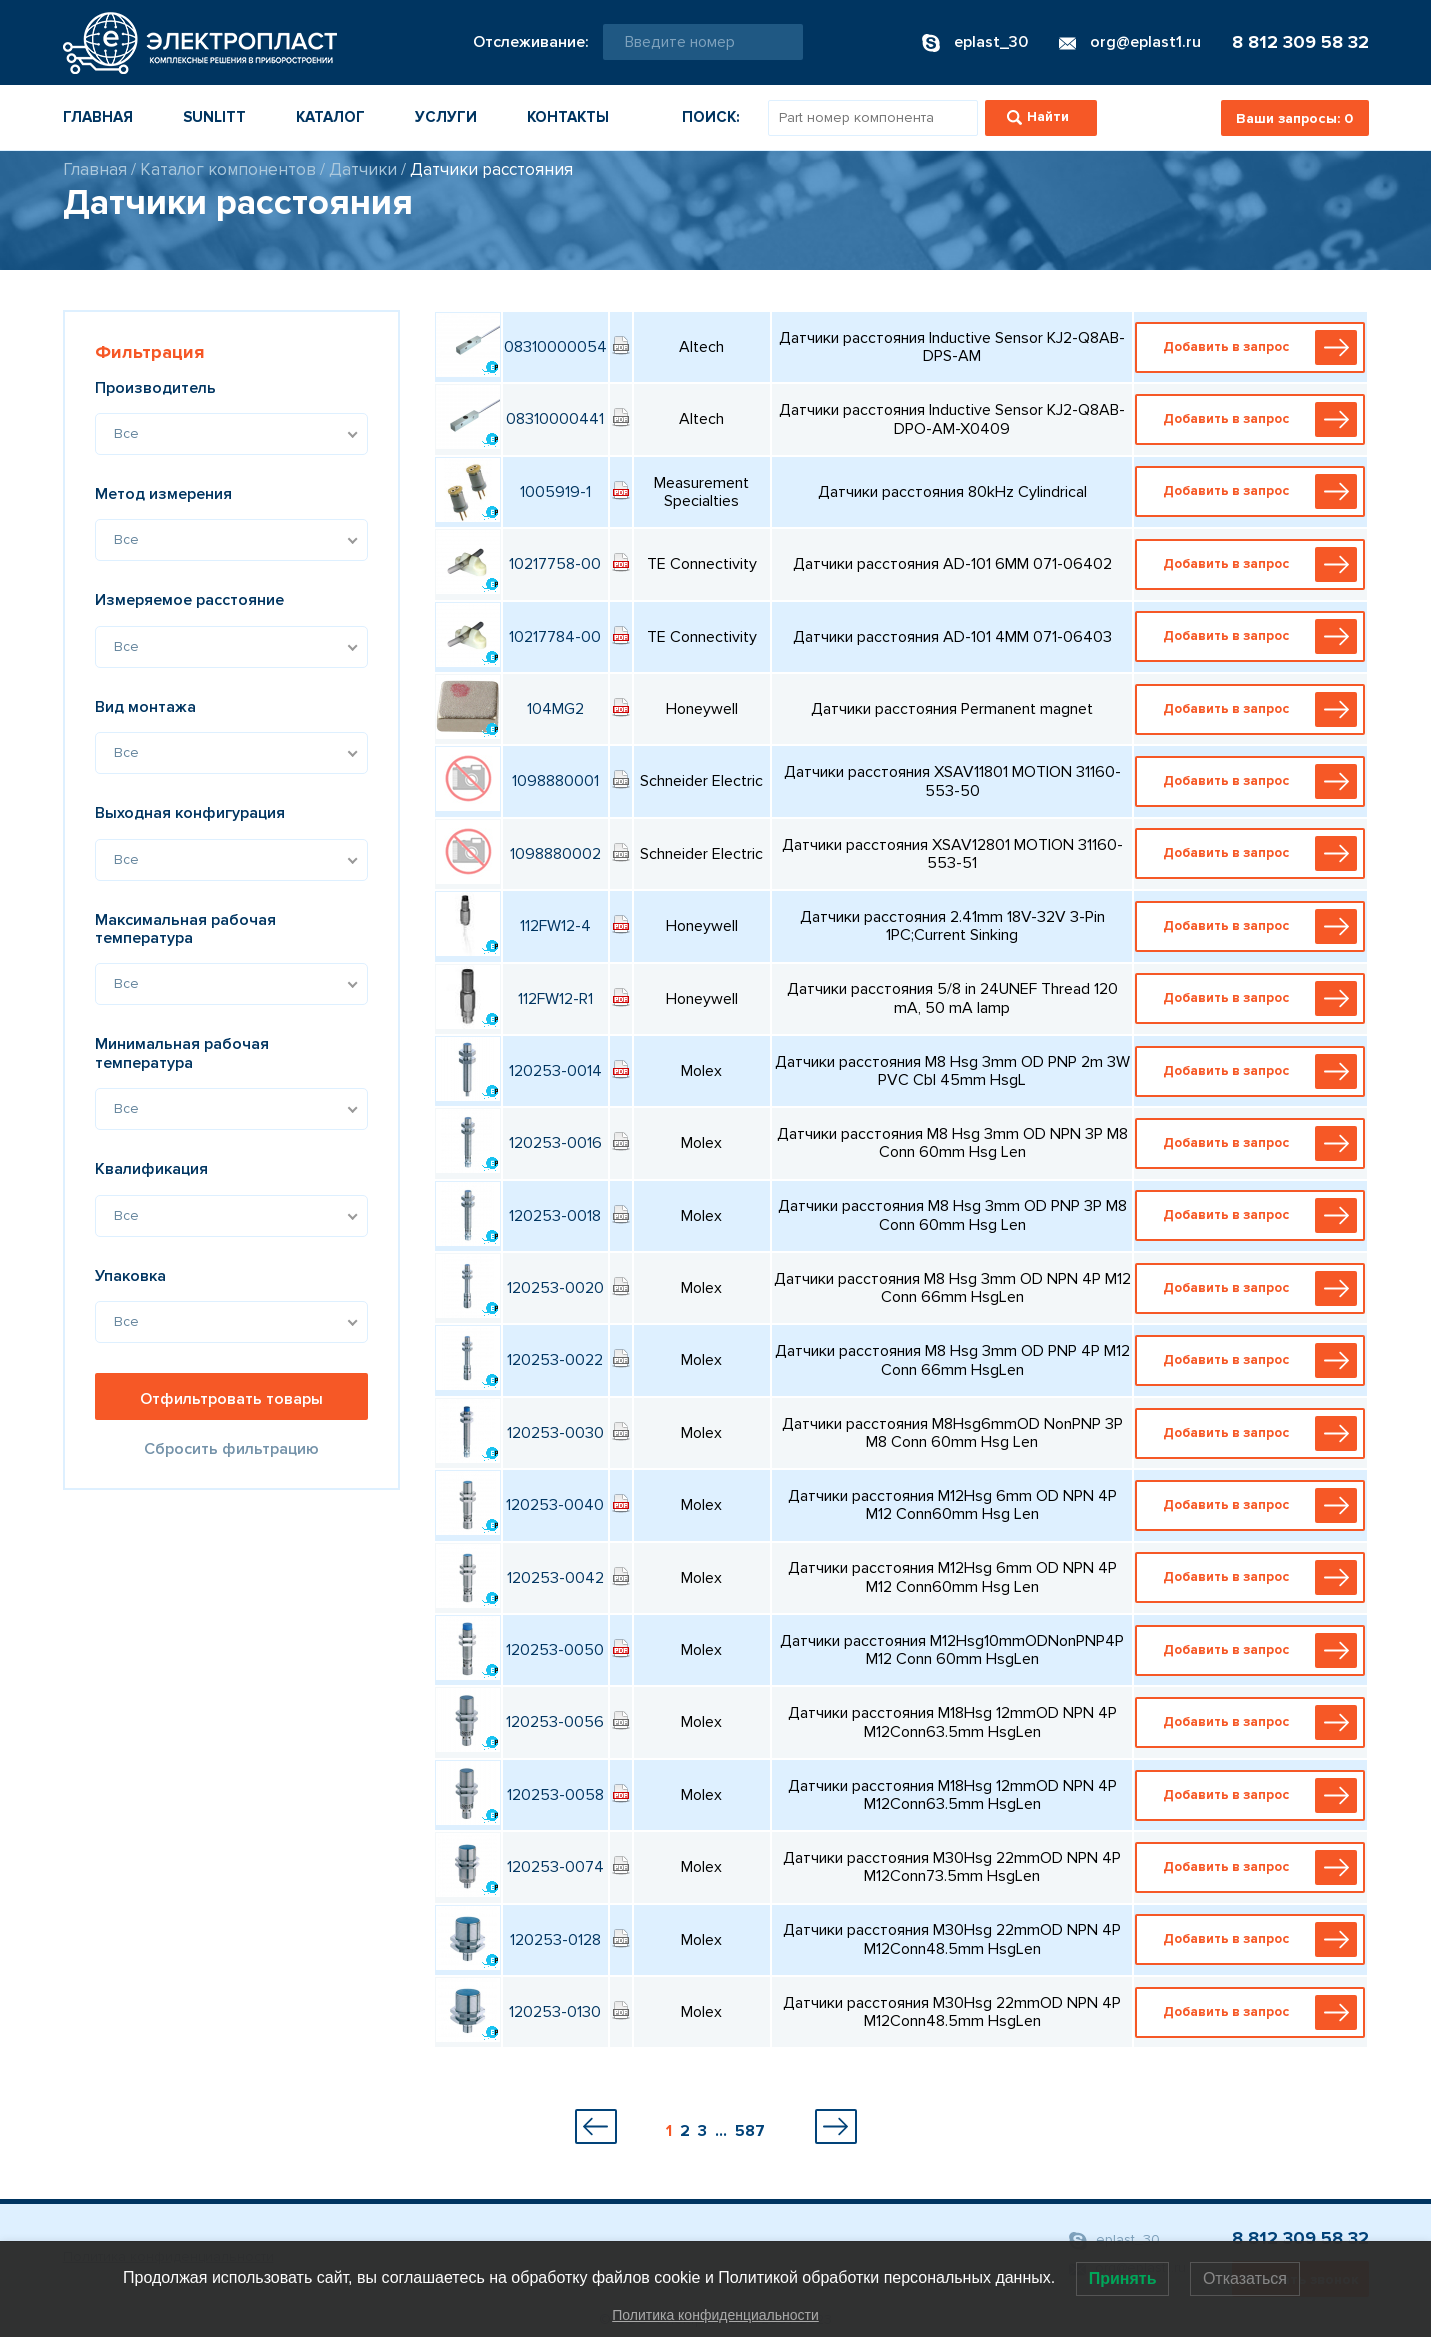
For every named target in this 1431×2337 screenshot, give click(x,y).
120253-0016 (555, 1143)
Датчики (363, 169)
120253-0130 (555, 2012)
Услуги (446, 117)
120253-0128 (555, 1940)
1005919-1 (555, 492)
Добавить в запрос (1255, 347)
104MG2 (555, 709)
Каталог (330, 117)
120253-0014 (555, 1071)
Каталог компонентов (228, 169)
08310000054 (555, 347)
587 (750, 2131)
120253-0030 (555, 1433)
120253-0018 (555, 1216)
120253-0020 (555, 1288)
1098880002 (555, 854)
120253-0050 (555, 1650)
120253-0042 (555, 1578)
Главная (98, 117)
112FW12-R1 (555, 999)
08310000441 (555, 419)
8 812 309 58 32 (1300, 42)
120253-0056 (555, 1722)
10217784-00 (555, 637)
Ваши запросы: (1294, 118)
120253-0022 (555, 1360)
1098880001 (555, 781)
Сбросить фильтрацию (231, 1449)
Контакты (568, 117)
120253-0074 (555, 1867)
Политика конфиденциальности (715, 2315)
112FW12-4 (555, 926)
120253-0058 (555, 1795)
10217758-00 (555, 564)
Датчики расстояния (491, 169)
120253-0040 (555, 1505)
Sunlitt (214, 117)
